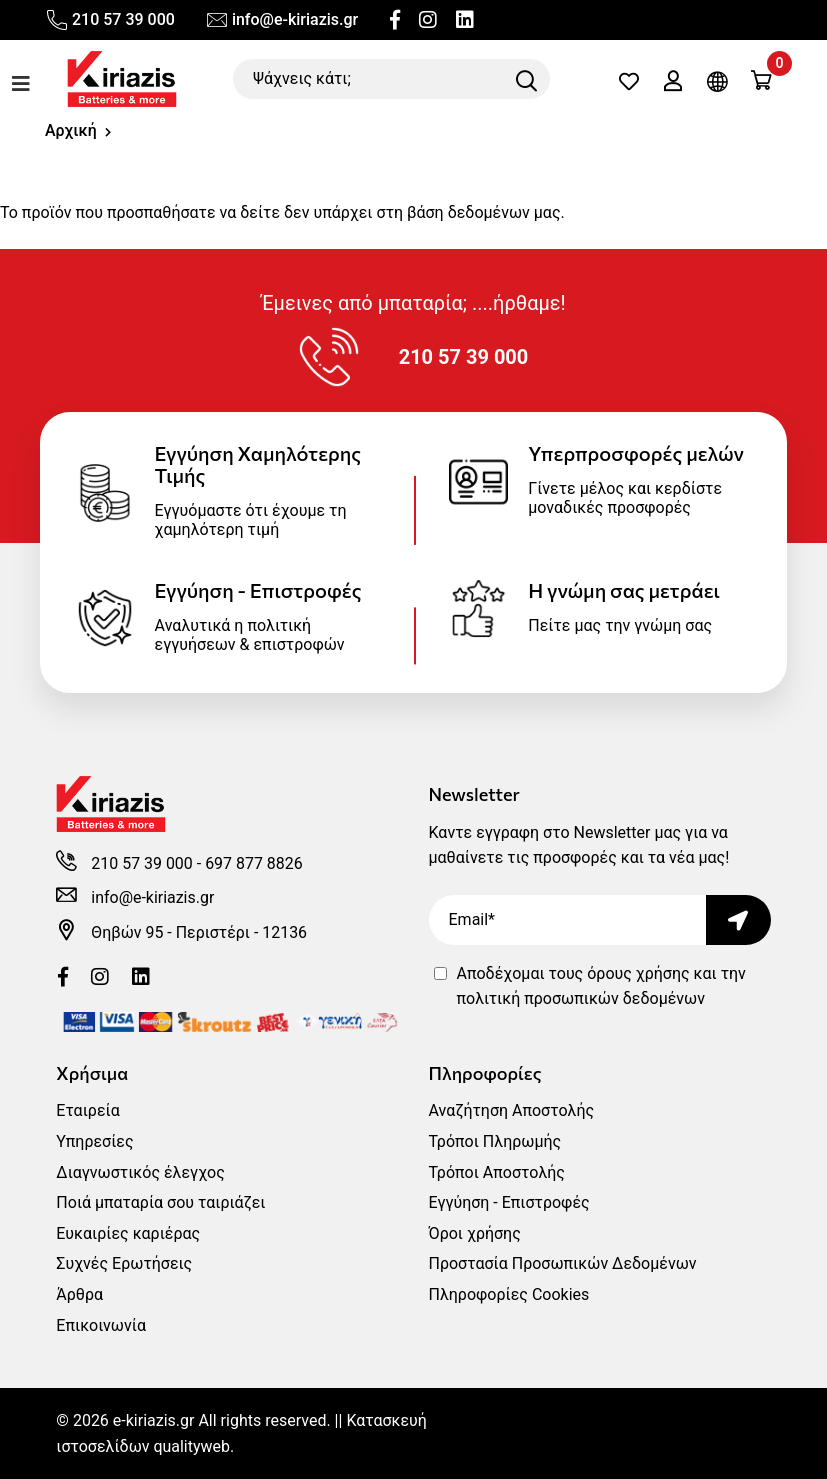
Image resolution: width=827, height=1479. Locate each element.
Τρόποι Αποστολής (497, 1172)
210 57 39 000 (110, 20)
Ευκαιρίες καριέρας (128, 1233)
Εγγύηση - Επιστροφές (509, 1202)
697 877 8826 (255, 863)
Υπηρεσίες (94, 1141)
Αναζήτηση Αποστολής (512, 1110)
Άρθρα (79, 1294)
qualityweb (191, 1446)
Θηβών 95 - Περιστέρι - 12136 (199, 932)
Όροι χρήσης (475, 1233)
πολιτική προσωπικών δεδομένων (581, 998)
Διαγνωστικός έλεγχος (140, 1172)
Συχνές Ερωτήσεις (124, 1263)
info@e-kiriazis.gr (281, 20)
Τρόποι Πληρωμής (495, 1141)
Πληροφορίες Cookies (509, 1294)
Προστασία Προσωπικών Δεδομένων (563, 1263)
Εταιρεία (87, 1110)
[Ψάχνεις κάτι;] (391, 79)
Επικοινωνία (101, 1325)
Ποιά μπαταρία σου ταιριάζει (160, 1202)
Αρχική (71, 130)
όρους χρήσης (638, 973)
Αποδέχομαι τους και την (601, 986)
